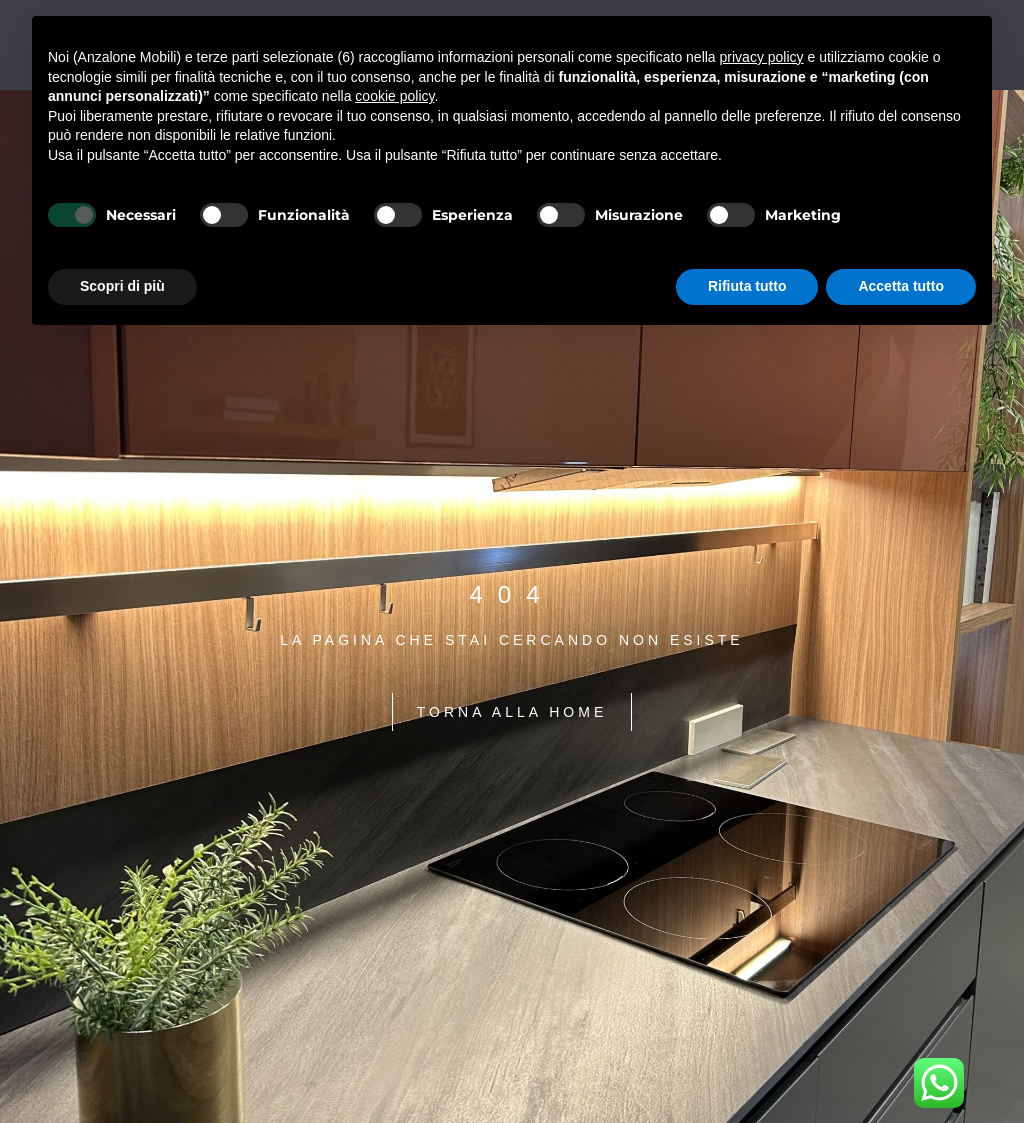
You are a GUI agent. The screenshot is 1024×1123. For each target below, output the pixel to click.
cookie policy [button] (394, 96)
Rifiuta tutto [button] (747, 286)
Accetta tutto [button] (901, 286)
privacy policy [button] (762, 57)
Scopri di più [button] (122, 286)
